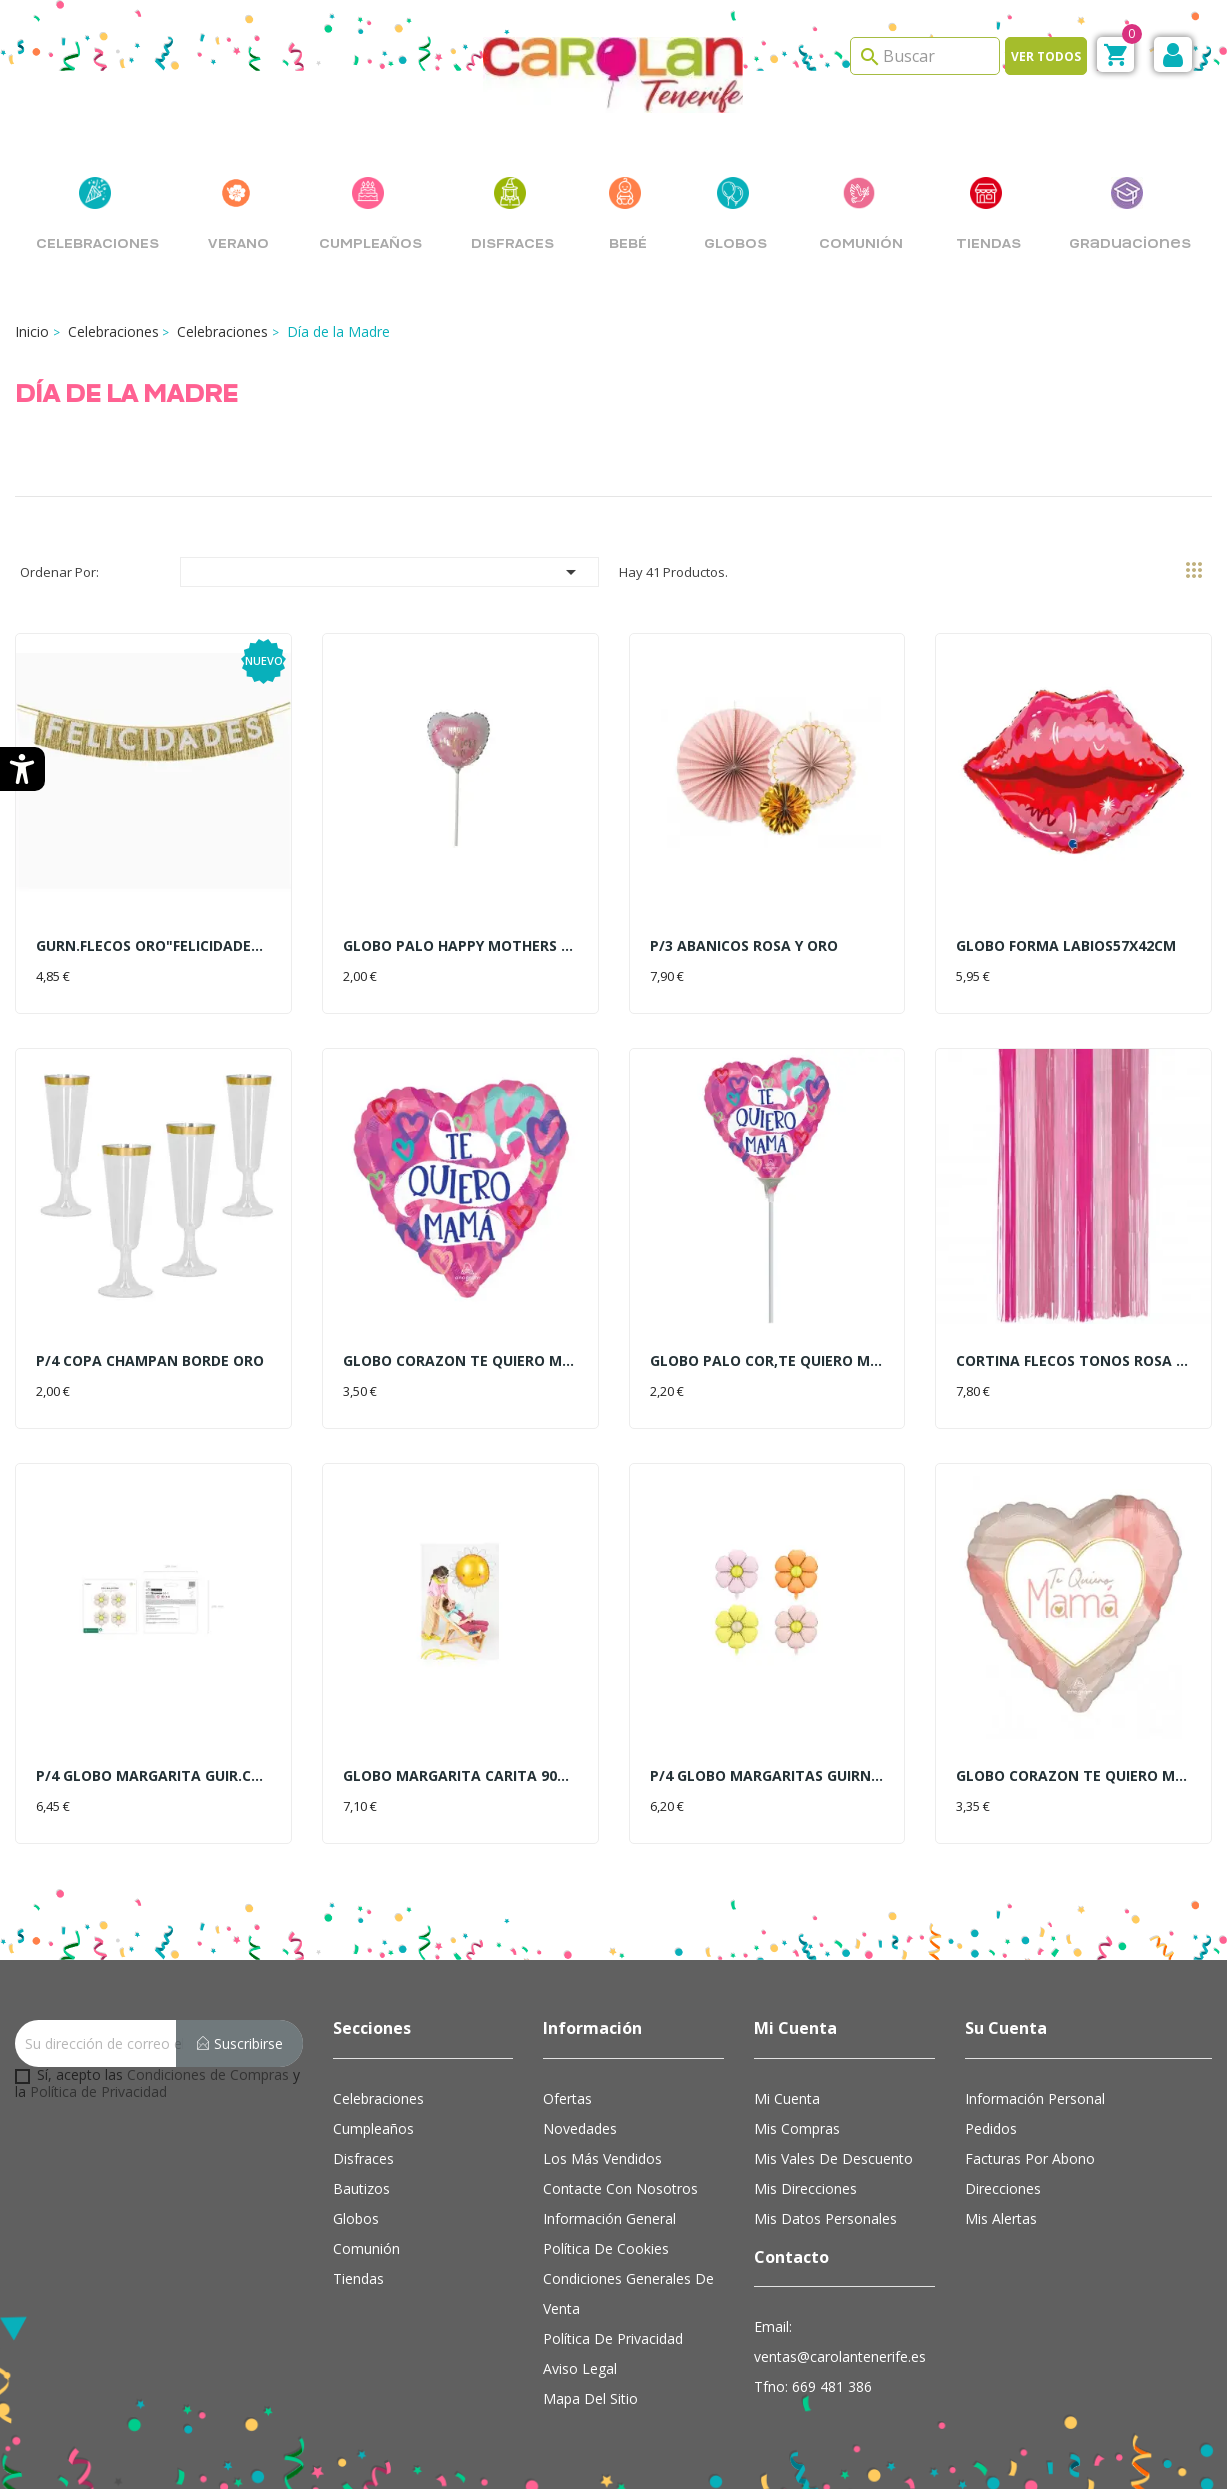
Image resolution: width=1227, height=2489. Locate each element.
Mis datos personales (825, 2218)
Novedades (580, 2128)
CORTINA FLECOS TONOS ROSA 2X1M (1073, 1360)
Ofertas (567, 2098)
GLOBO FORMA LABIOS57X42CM (1066, 945)
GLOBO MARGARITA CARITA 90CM (460, 1775)
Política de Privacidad (98, 2091)
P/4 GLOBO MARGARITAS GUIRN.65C (767, 1775)
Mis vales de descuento (833, 2158)
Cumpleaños (373, 2128)
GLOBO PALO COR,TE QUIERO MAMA (767, 1360)
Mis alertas (1001, 2218)
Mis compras (797, 2128)
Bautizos (361, 2188)
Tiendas (358, 2278)
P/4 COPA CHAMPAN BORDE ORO (150, 1360)
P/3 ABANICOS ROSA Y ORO (744, 945)
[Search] (925, 56)
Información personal (1035, 2098)
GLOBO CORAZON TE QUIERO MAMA (460, 1360)
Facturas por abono (1030, 2158)
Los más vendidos (602, 2158)
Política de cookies (606, 2248)
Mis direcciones (805, 2188)
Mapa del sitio (590, 2398)
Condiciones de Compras (208, 2074)
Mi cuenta (787, 2098)
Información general (609, 2218)
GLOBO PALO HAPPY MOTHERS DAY (460, 945)
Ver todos (1046, 56)
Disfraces (363, 2158)
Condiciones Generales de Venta (628, 2293)
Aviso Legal (580, 2368)
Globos (356, 2218)
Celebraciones (378, 2098)
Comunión (366, 2248)
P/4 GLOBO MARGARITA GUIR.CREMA (153, 1775)
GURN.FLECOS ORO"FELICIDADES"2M (153, 945)
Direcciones (1003, 2188)
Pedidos (991, 2128)
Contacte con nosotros (620, 2188)
